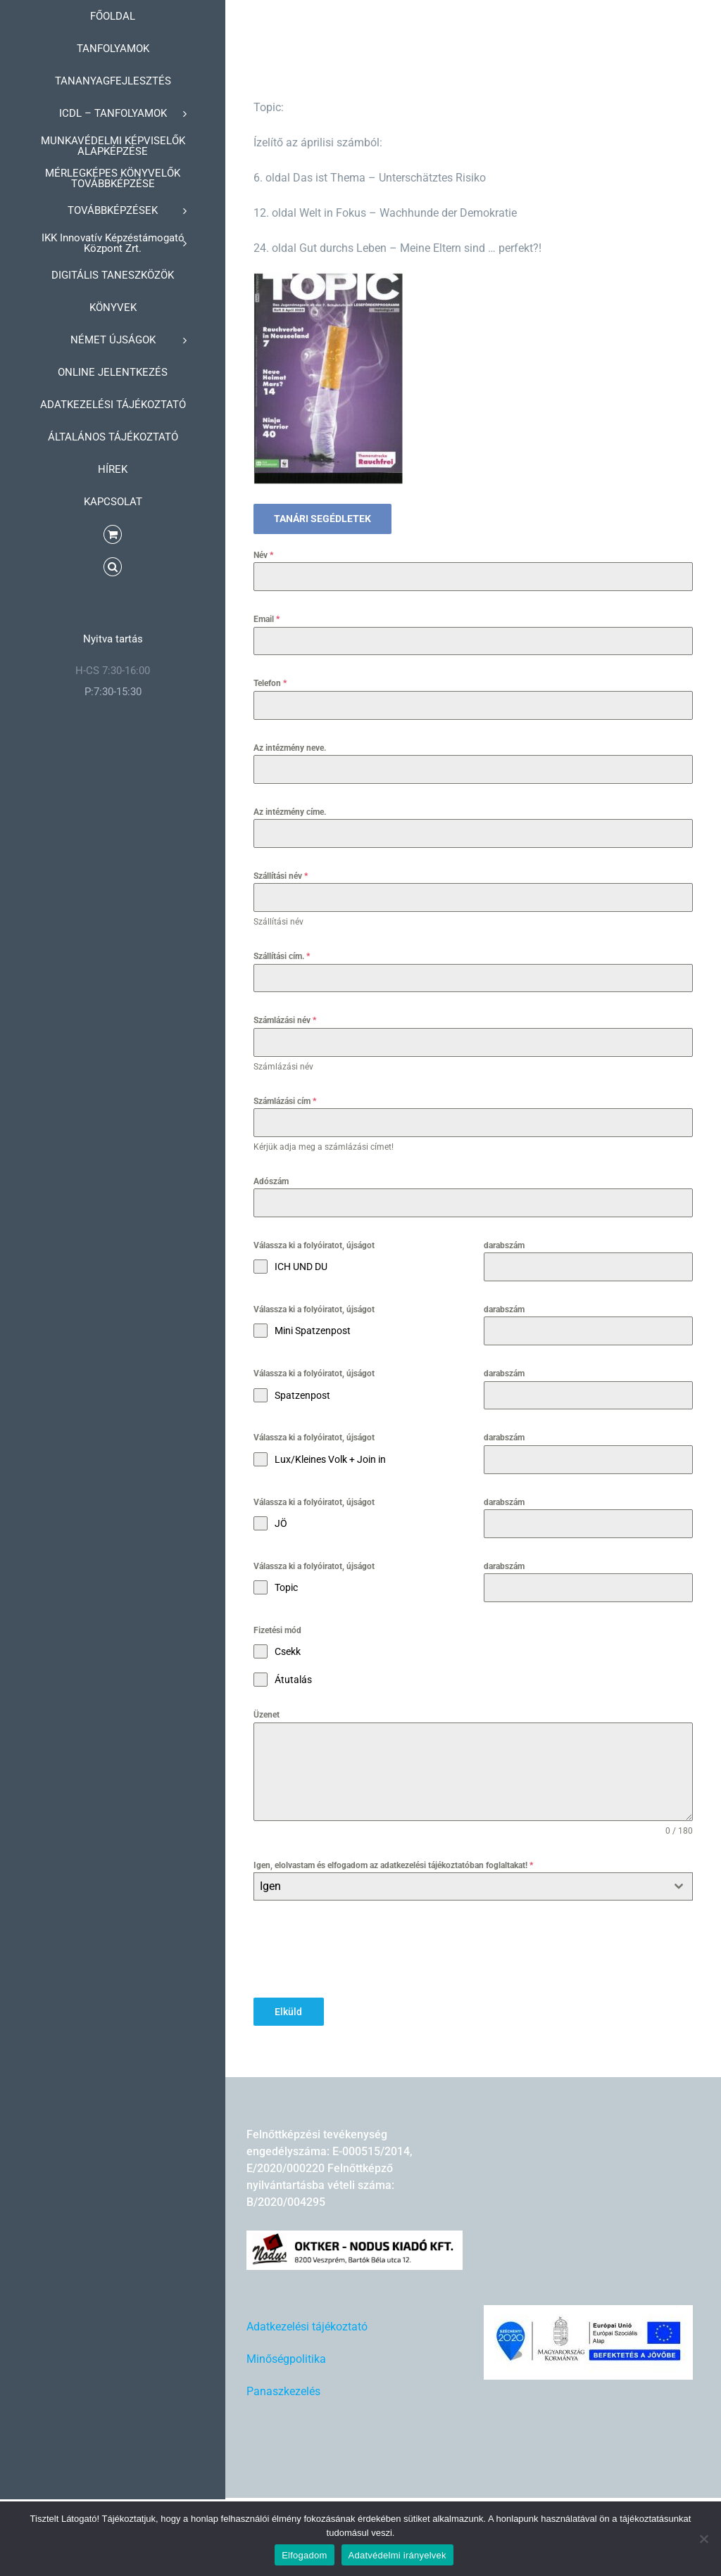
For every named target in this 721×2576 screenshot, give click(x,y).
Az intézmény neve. (289, 748)
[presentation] (360, 1949)
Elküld (288, 2011)
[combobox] (473, 1886)
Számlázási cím (284, 1101)
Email (266, 619)
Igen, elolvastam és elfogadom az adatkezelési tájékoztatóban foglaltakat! (393, 1865)
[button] (112, 567)
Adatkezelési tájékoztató (307, 2324)
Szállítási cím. (281, 956)
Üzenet (266, 1715)
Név (263, 555)
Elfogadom (304, 2555)
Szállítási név (280, 876)
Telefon (270, 683)
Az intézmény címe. (289, 812)
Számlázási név (284, 1020)
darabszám (504, 1245)
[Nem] (703, 2539)
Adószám (271, 1181)
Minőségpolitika (286, 2357)
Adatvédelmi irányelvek (397, 2555)
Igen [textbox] (270, 1886)
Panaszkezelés (283, 2389)
